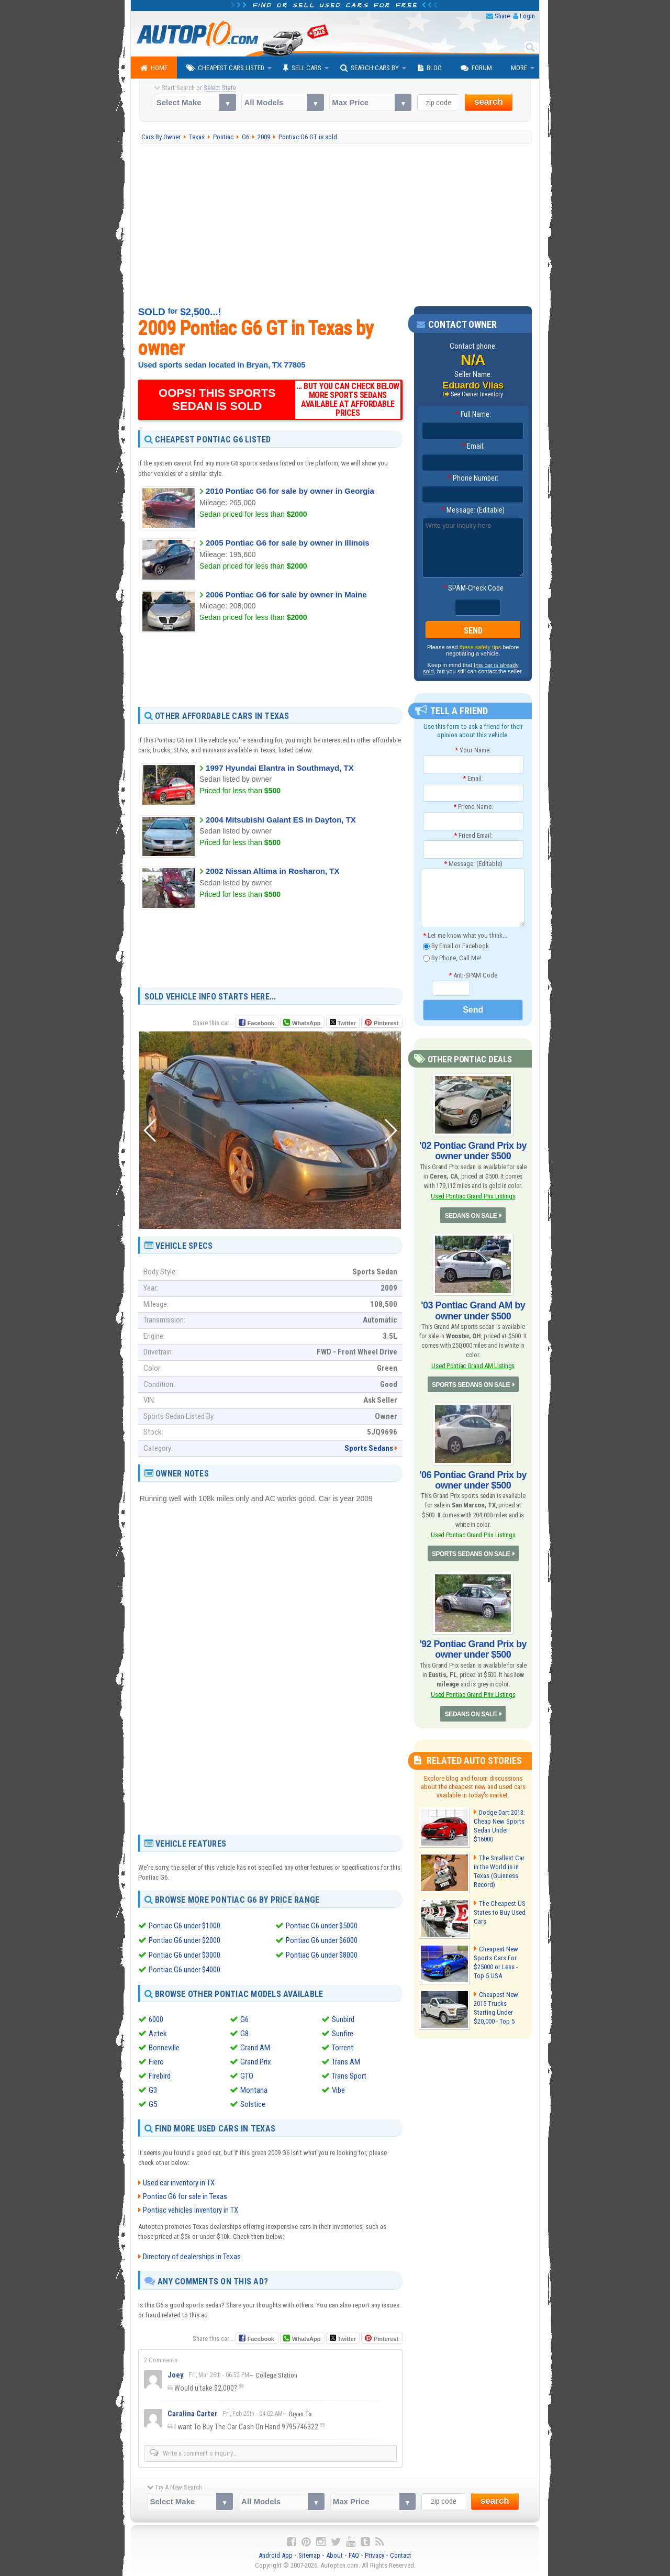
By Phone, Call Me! (452, 958)
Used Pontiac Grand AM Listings (473, 1366)
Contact (400, 2555)
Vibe (338, 2090)
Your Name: (473, 750)
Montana (253, 2090)
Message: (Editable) (473, 510)
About (334, 2555)
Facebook (261, 1023)
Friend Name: (473, 806)
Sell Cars (302, 68)
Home (154, 68)
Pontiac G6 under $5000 (322, 1925)
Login (527, 16)
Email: (473, 446)
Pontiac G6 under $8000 (322, 1955)
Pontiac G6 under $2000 (184, 1940)
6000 (156, 2019)
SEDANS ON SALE (471, 1215)
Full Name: (473, 414)
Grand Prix (255, 2062)
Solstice (252, 2104)
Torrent (342, 2047)
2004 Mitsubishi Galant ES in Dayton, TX (281, 819)
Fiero (156, 2062)
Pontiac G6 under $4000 (184, 1969)
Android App (276, 2555)
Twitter (343, 1022)
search (488, 102)
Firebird (160, 2076)
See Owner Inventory (477, 394)
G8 (244, 2033)
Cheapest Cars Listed (225, 68)
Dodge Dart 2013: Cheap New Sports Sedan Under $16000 (499, 1825)
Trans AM (346, 2062)
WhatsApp (306, 1023)
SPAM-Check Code (473, 588)
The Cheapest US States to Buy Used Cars (500, 1912)
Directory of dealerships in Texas (192, 2256)
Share (502, 16)
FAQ (354, 2555)
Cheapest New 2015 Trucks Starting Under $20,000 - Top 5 (496, 2008)
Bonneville (164, 2047)
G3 (153, 2090)
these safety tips (480, 647)
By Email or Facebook (456, 946)
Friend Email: (473, 835)
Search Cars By (369, 68)
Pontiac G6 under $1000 (184, 1925)
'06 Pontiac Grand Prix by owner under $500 (473, 1480)
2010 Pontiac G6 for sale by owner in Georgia (290, 490)
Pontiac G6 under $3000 (184, 1955)
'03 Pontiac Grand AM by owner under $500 (473, 1310)
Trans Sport (349, 2076)
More (519, 68)
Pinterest (386, 1023)
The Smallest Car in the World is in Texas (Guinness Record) (499, 1871)
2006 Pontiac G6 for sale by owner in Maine (286, 594)
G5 (153, 2104)
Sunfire (342, 2033)
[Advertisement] (335, 225)
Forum (476, 68)
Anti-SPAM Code (473, 975)
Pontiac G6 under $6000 (322, 1940)
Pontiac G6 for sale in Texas (185, 2196)
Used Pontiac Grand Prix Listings (473, 1196)
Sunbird (343, 2019)
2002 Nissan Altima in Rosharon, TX (272, 871)
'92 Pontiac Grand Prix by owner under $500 (473, 1649)
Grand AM (255, 2047)
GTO (246, 2076)
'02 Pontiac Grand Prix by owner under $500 (473, 1150)
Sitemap (309, 2555)
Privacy (374, 2555)
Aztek (158, 2033)
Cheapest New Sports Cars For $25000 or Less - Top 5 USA (496, 1962)
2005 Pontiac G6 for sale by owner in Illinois (288, 542)
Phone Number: (473, 478)
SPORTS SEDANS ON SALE (471, 1385)
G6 (244, 2019)
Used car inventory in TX (179, 2183)
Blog (430, 68)
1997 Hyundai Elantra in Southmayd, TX (280, 767)
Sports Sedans (368, 1448)
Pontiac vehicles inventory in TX (190, 2210)
